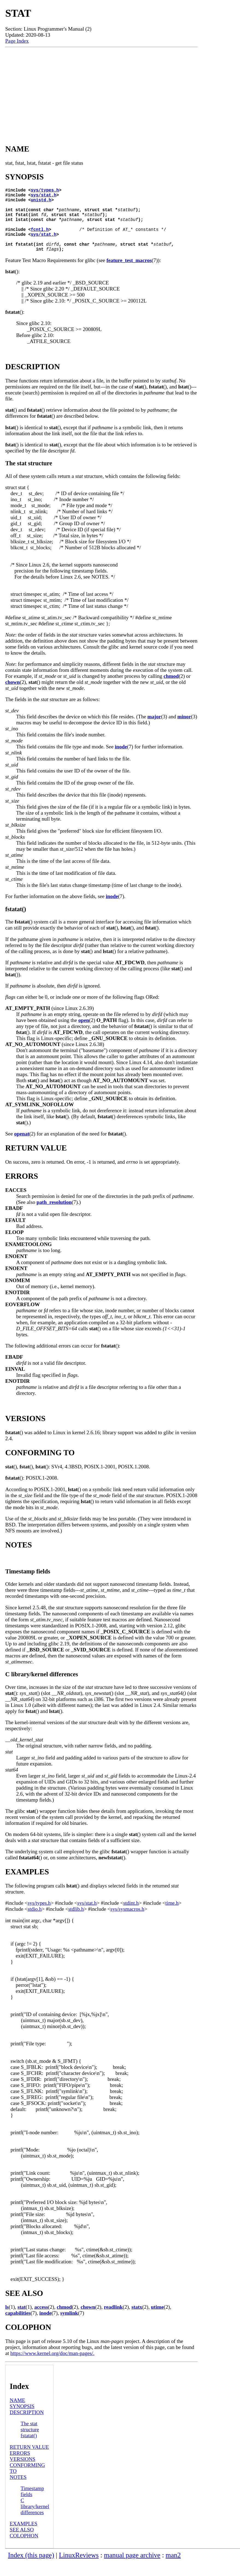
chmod (171, 690)
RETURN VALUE (29, 2461)
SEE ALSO (22, 2544)
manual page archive (132, 2569)
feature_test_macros (129, 274)
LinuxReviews (79, 2569)
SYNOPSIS (22, 2420)
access (41, 2321)
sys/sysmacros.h (127, 1923)
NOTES (18, 2491)
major (154, 731)
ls (7, 2321)
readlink (113, 2321)
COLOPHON (24, 2550)
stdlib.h (76, 1923)
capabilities (18, 2327)
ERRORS (20, 2467)
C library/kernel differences (35, 2520)
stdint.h (131, 1917)
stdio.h (35, 1923)
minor (184, 731)
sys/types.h (45, 191)
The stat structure (30, 2441)
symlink (69, 2327)
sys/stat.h (44, 197)
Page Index (17, 41)
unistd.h (41, 203)
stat (21, 2321)
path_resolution (54, 1216)
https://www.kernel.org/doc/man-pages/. (52, 2367)
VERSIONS (22, 2473)
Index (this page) (31, 2569)
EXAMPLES (23, 2538)
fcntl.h (40, 239)
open (83, 1034)
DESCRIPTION (27, 2426)
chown (12, 696)
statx (136, 2321)
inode (121, 761)
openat (21, 1148)
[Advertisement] (101, 91)
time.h (172, 1917)
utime (157, 2321)
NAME (17, 2414)
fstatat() (29, 2450)
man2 (173, 2569)
